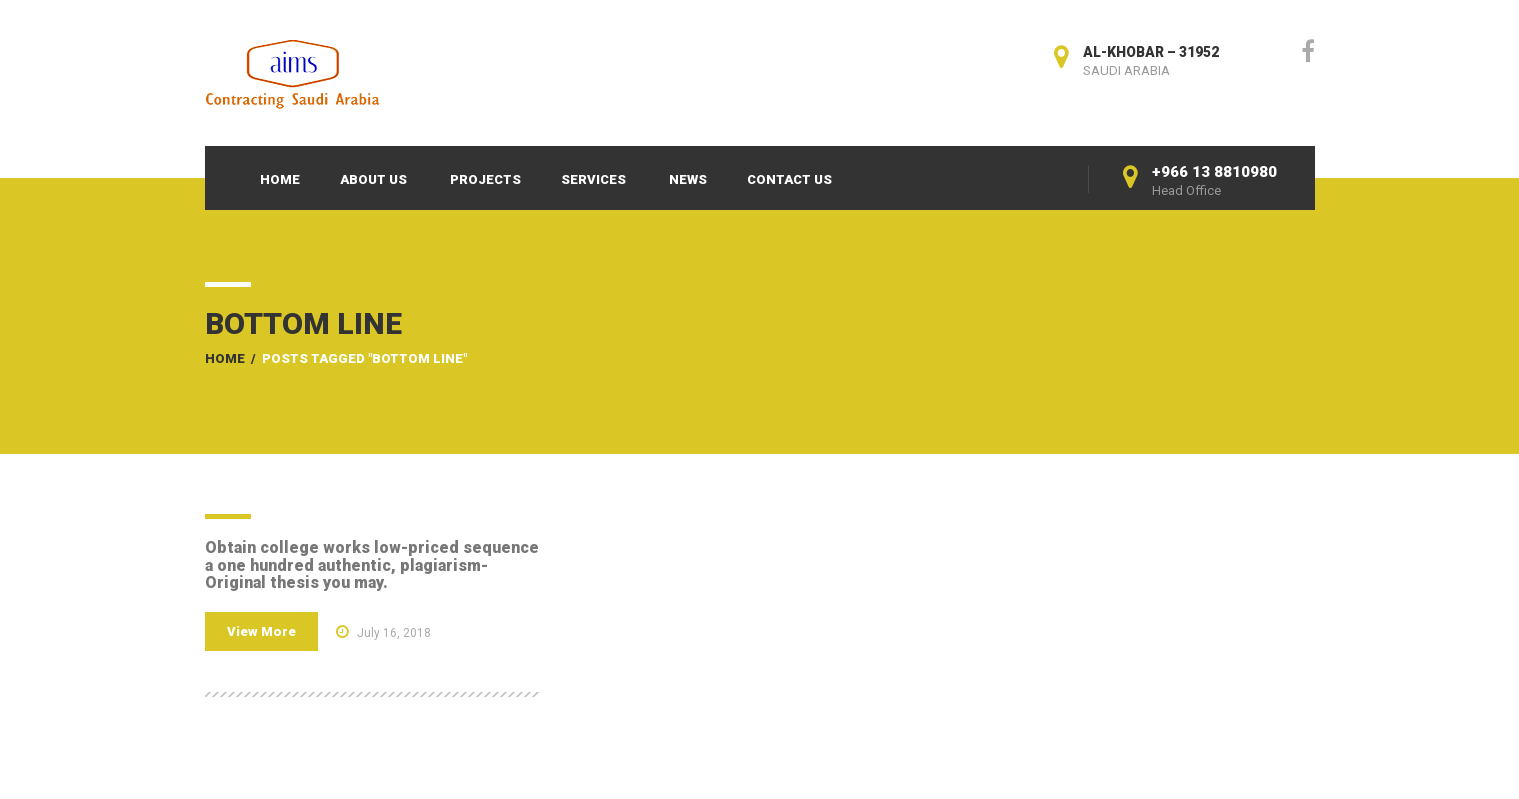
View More (261, 631)
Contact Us (789, 179)
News (688, 179)
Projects (485, 179)
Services (593, 179)
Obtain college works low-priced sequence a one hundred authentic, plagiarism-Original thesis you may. (372, 565)
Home (280, 179)
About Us (373, 179)
